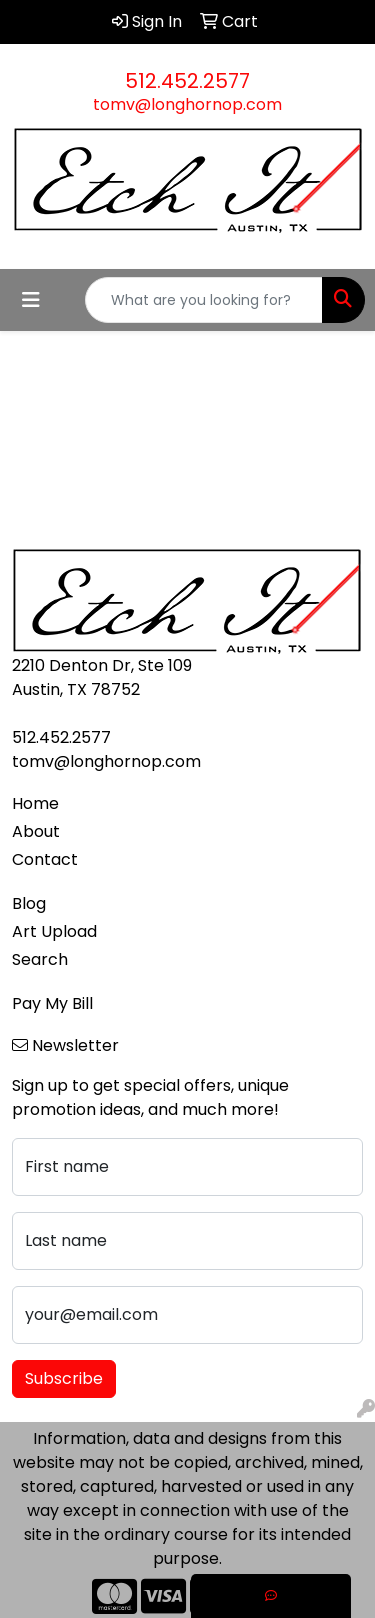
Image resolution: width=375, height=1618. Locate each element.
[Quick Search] (204, 300)
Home (35, 803)
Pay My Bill (52, 1003)
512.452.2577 (187, 81)
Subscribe (64, 1378)
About (36, 831)
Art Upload (54, 931)
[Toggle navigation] (31, 300)
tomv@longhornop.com (187, 104)
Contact (45, 859)
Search (40, 959)
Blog (29, 903)
